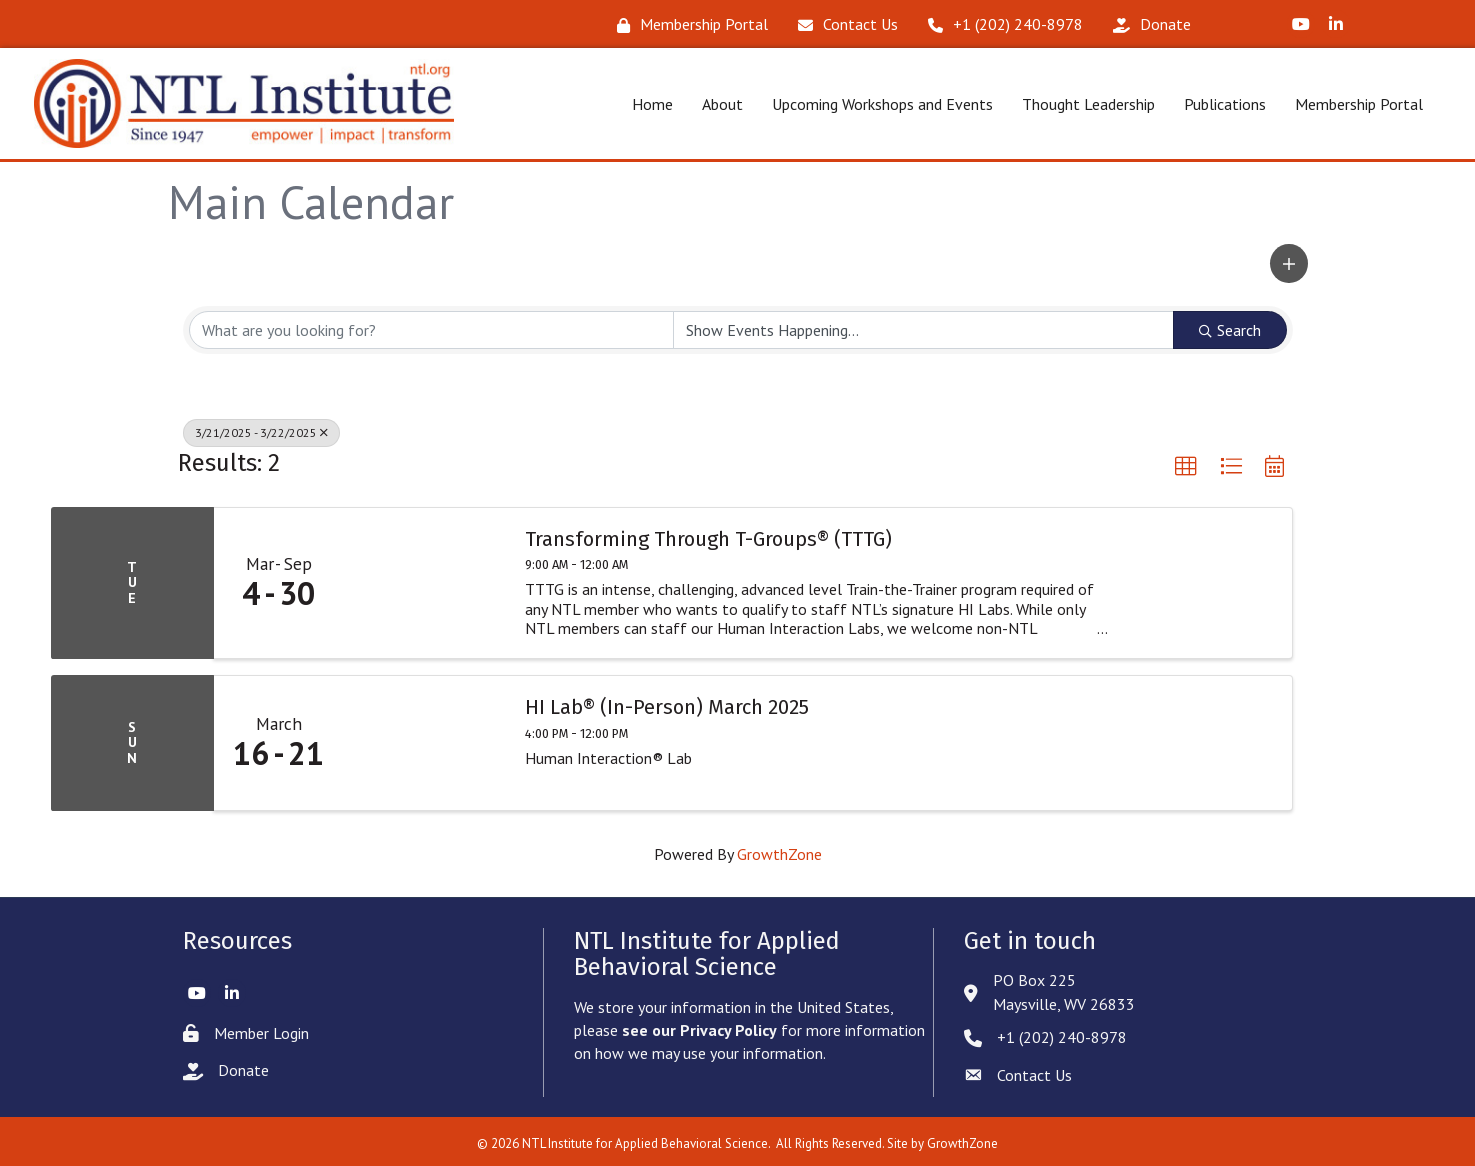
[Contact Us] (843, 24)
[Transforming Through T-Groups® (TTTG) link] (425, 579)
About (715, 102)
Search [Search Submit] (1230, 327)
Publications (1218, 102)
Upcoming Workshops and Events (875, 102)
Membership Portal (1352, 102)
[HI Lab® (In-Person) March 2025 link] (425, 740)
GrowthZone (779, 851)
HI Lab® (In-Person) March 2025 (667, 704)
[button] (1289, 260)
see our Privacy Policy (699, 1027)
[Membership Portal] (687, 24)
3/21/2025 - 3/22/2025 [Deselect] (261, 429)
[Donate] (1147, 24)
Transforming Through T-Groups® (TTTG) (708, 535)
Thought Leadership (1081, 102)
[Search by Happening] (923, 327)
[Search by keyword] (431, 327)
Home (645, 102)
